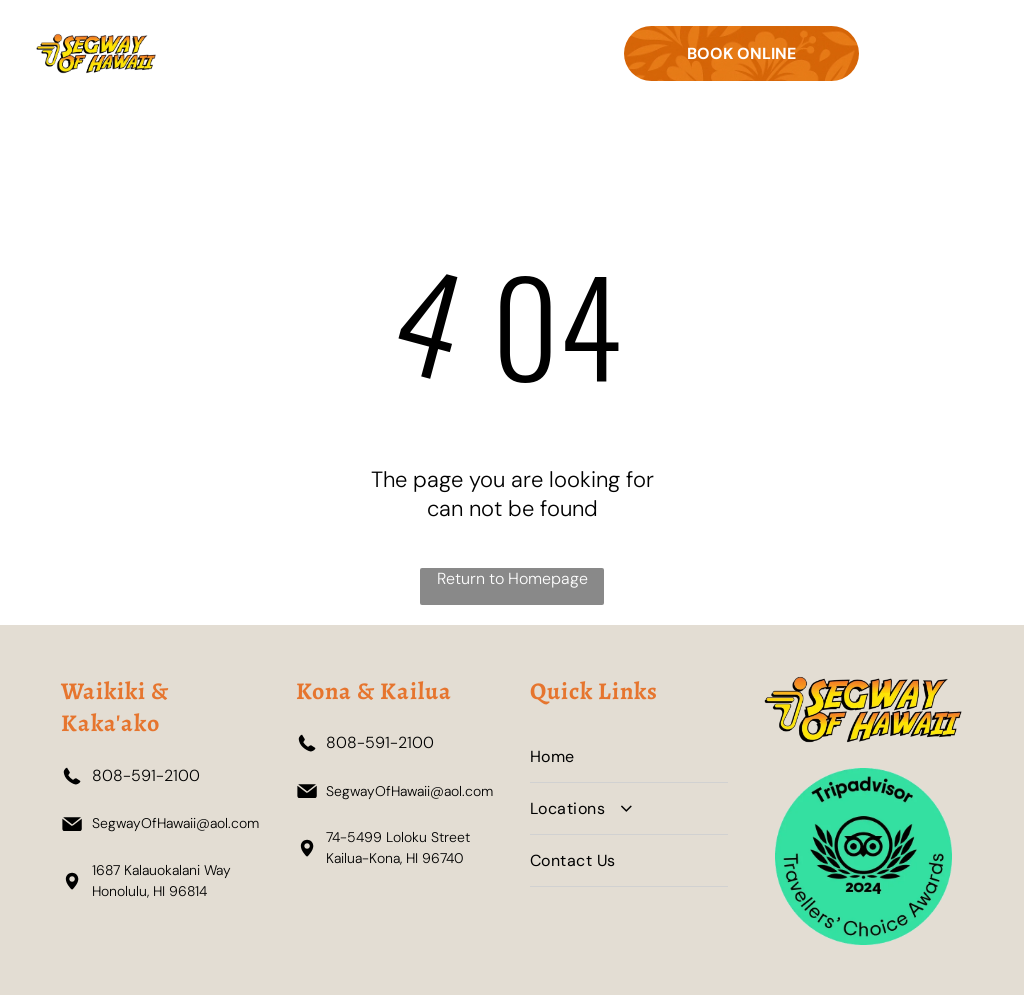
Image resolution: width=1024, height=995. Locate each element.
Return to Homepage (512, 578)
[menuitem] (629, 757)
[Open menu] (932, 54)
